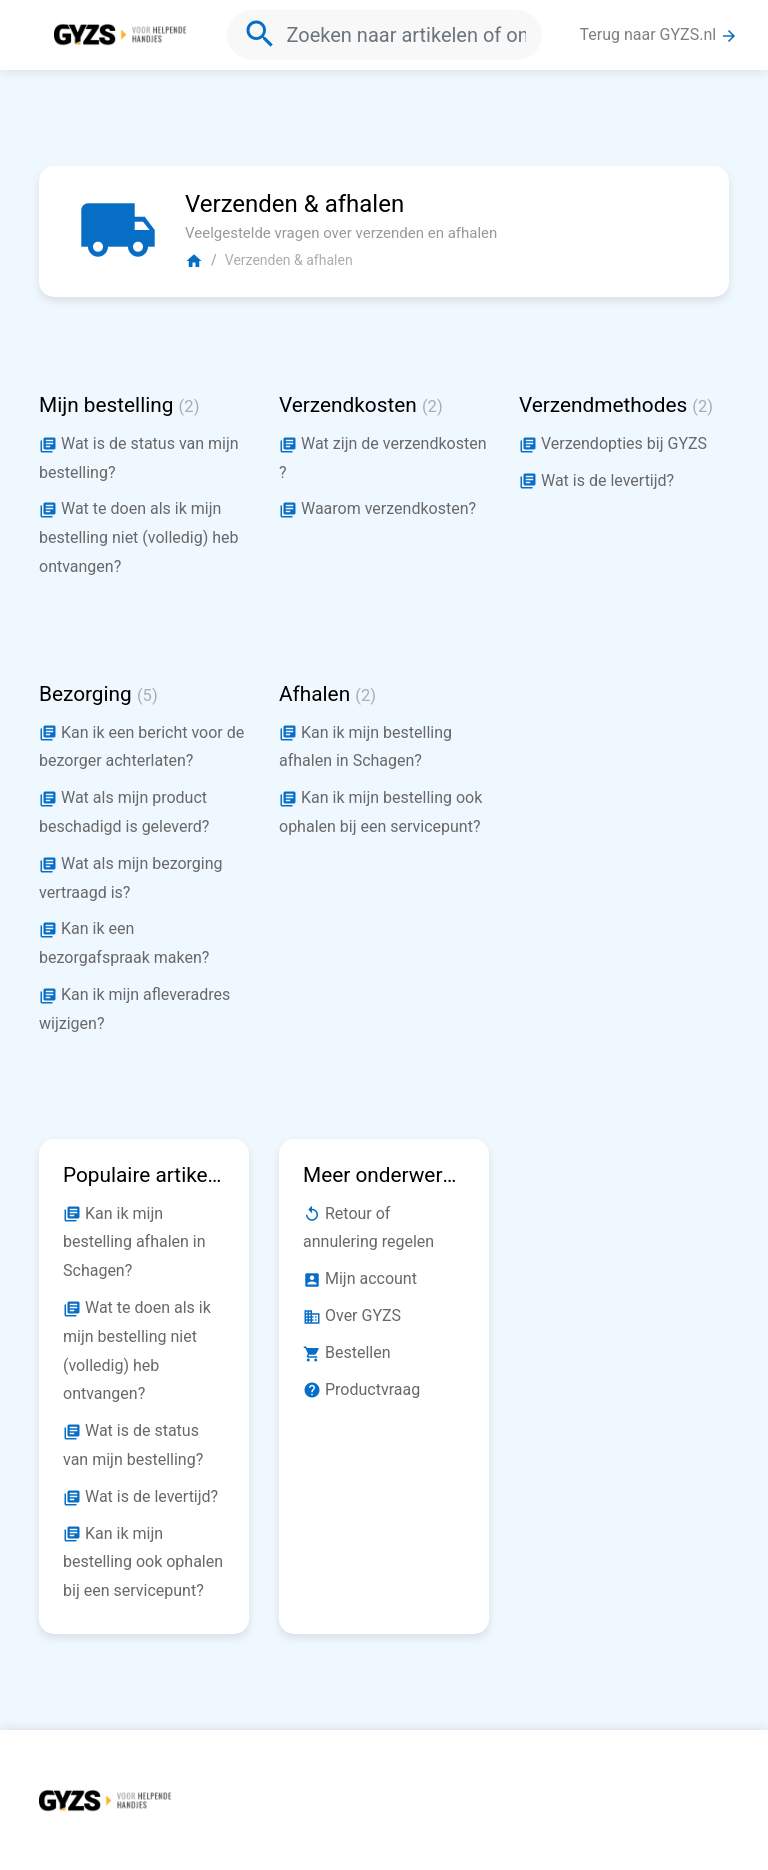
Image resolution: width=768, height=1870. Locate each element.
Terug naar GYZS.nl (659, 35)
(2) (189, 406)
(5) (147, 695)
